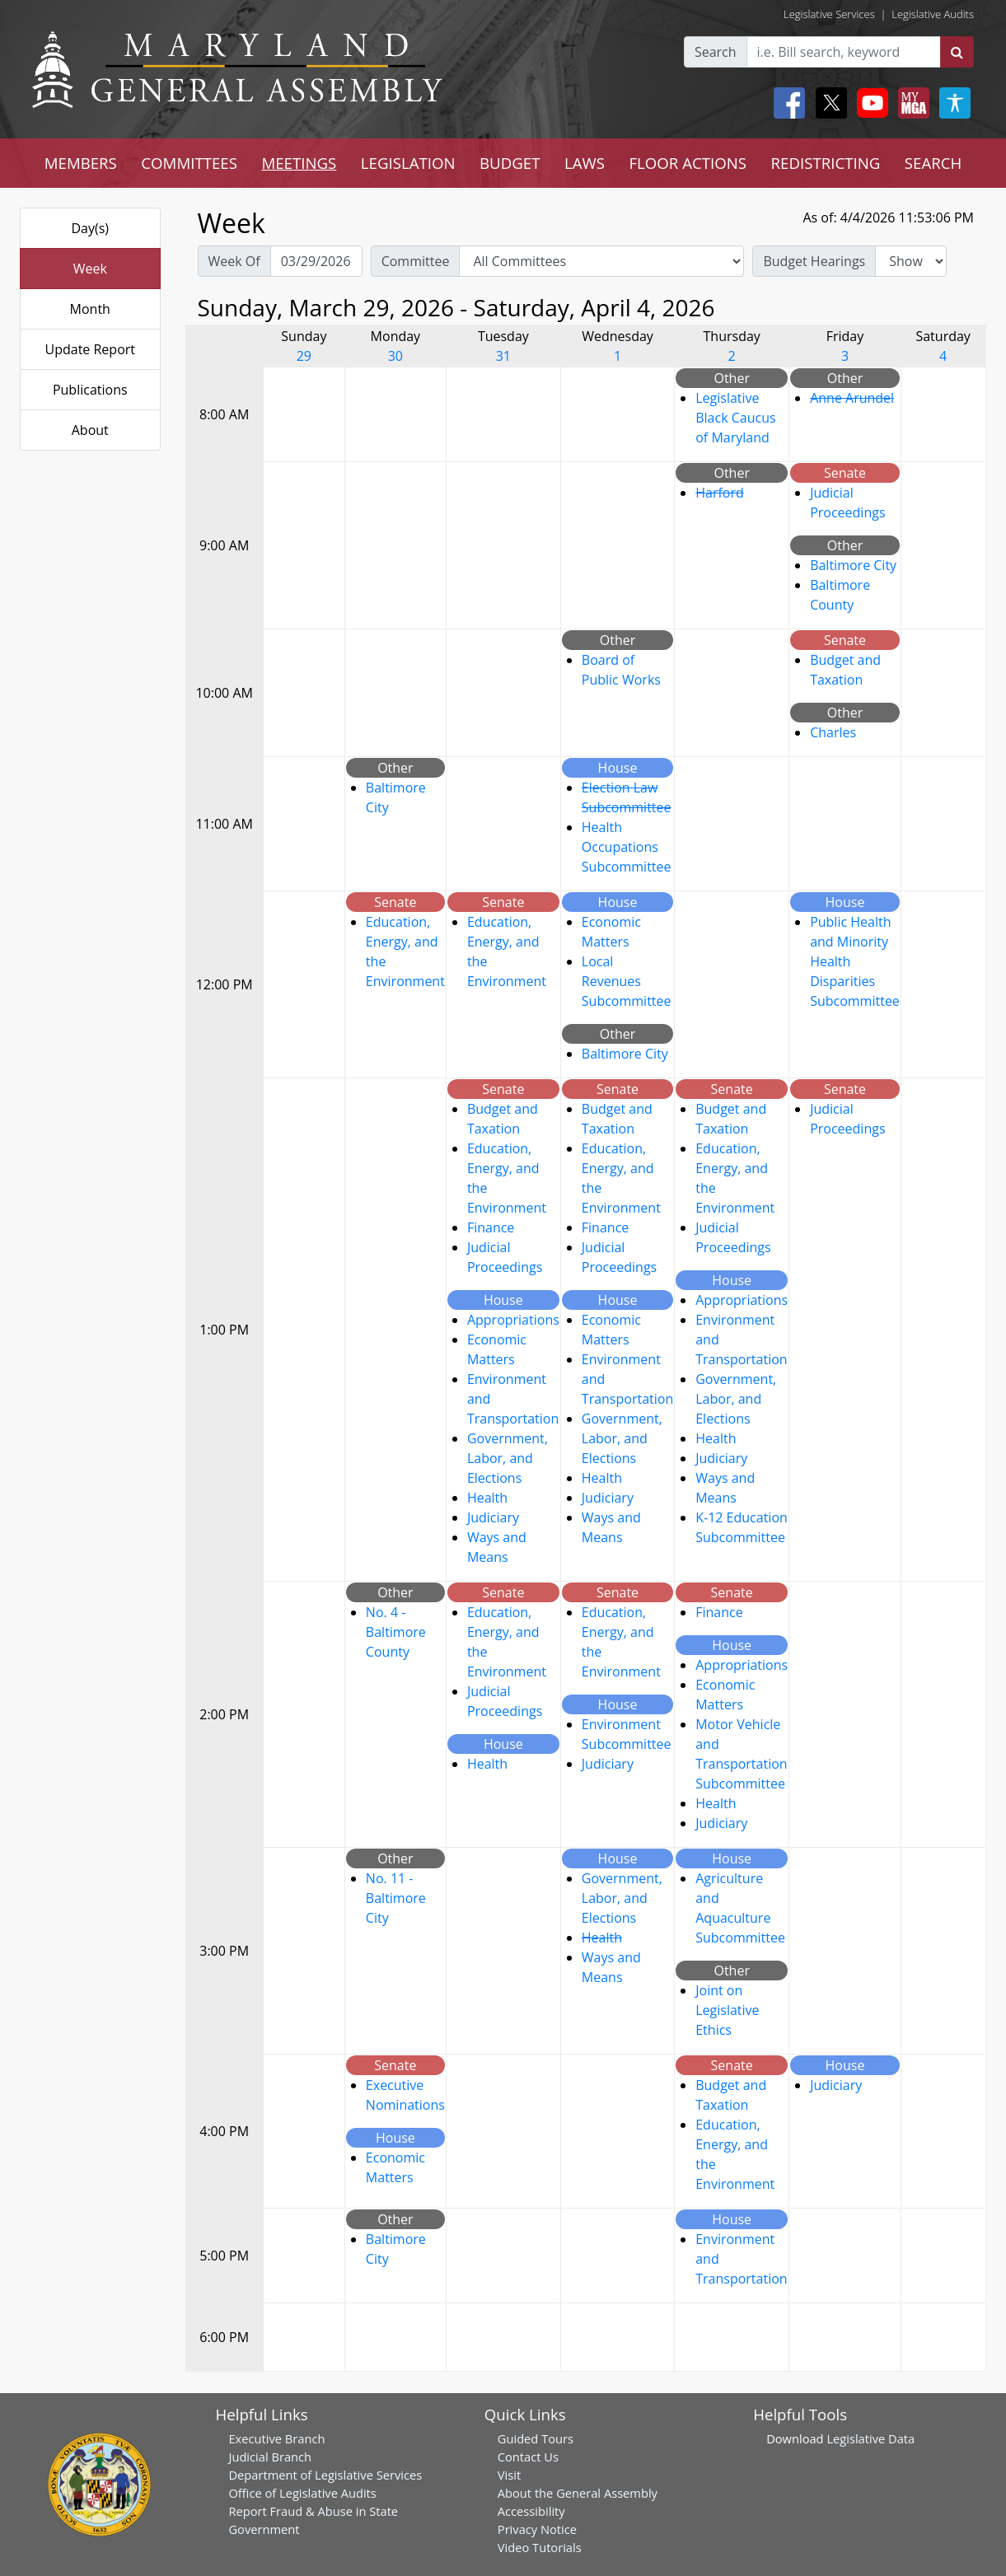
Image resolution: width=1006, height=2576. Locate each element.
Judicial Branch (269, 2456)
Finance (490, 1227)
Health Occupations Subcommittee (626, 847)
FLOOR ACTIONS (687, 162)
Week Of (234, 261)
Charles (833, 732)
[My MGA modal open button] (910, 103)
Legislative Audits (932, 14)
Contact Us (528, 2456)
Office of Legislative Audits (302, 2493)
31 (503, 356)
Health (487, 1498)
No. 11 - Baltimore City (396, 1898)
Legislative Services (829, 14)
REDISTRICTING (826, 162)
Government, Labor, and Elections (507, 1458)
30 (395, 356)
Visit (509, 2474)
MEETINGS (298, 162)
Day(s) (90, 228)
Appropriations (513, 1320)
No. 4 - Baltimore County (396, 1632)
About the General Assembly (577, 2493)
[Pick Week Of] (316, 261)
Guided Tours (535, 2438)
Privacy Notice (537, 2529)
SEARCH (933, 162)
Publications (90, 390)
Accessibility (531, 2511)
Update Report (90, 349)
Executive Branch (276, 2438)
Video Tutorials (540, 2547)
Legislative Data (870, 2438)
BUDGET (510, 162)
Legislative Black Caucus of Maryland (735, 417)
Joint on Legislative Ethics (727, 2010)
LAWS (584, 162)
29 (304, 356)
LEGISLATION (408, 162)
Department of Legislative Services (325, 2474)
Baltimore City (853, 565)
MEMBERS (80, 162)
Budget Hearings (814, 261)
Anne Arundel (852, 398)
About (90, 430)
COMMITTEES (189, 162)
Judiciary (493, 1517)
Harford (719, 493)
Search (716, 52)
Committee (415, 261)
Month (90, 309)
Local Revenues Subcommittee (626, 981)
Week (90, 268)
